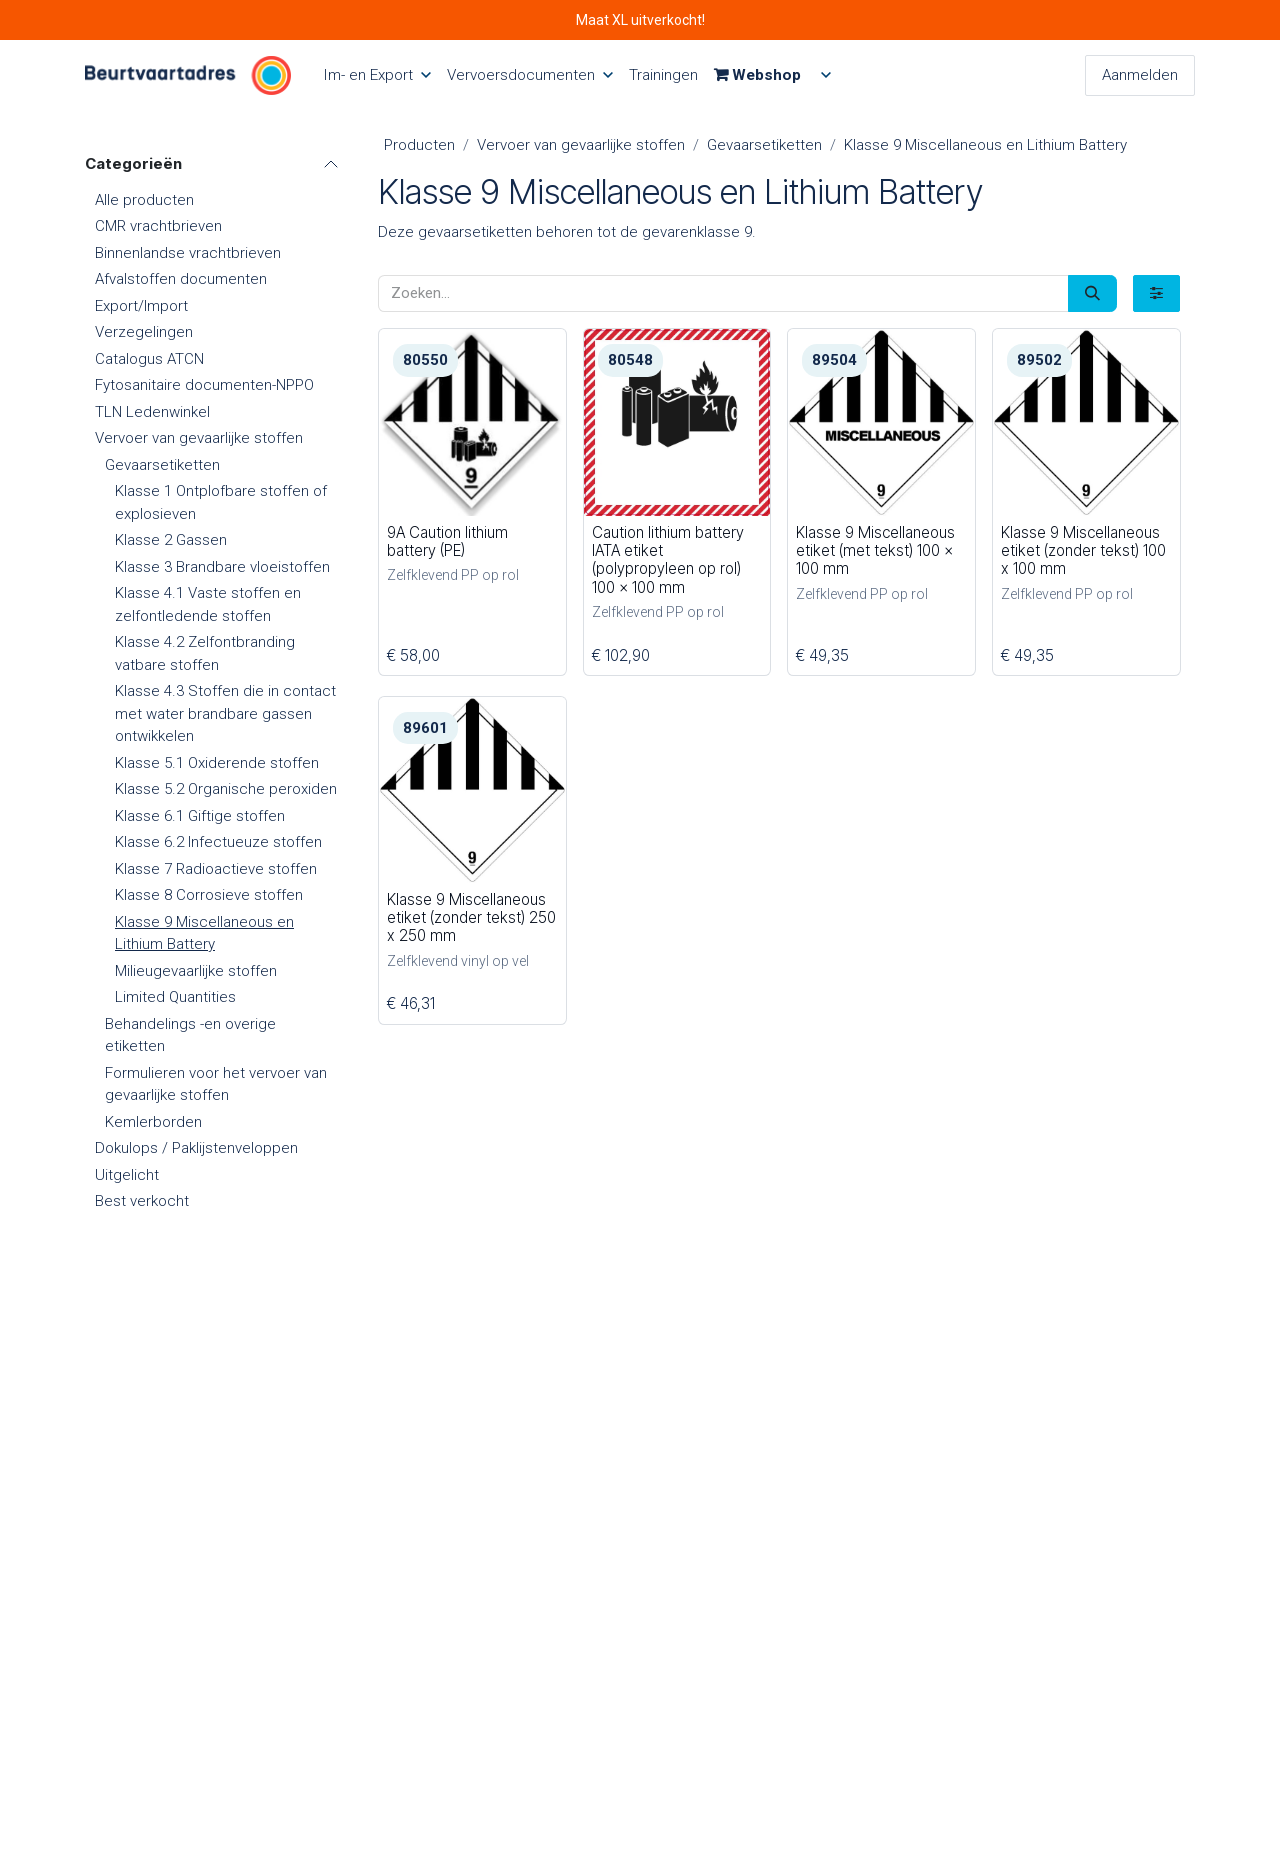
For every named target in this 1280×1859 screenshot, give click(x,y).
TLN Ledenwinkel (152, 412)
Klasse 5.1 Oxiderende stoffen (217, 763)
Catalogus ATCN (149, 359)
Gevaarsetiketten (162, 465)
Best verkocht (142, 1201)
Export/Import (141, 306)
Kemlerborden (153, 1122)
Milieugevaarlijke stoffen (196, 971)
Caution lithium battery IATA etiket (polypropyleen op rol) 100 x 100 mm (667, 559)
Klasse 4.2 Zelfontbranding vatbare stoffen (205, 653)
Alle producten (144, 200)
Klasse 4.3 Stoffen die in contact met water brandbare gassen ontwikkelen (225, 713)
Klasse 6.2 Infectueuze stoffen (218, 842)
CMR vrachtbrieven (158, 226)
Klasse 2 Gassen (171, 540)
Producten (419, 145)
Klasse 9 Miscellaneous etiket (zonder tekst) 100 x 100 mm (1082, 549)
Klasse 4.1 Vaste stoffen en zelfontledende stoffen (208, 604)
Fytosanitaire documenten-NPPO (204, 385)
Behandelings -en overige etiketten (190, 1035)
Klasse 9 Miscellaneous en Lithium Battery (204, 933)
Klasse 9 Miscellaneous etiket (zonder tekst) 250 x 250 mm (471, 917)
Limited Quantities (175, 997)
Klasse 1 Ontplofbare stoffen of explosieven (221, 502)
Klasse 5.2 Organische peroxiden (226, 789)
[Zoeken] (1092, 293)
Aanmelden (1140, 75)
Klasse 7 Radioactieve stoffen (216, 869)
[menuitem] (377, 75)
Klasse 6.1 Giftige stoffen (200, 816)
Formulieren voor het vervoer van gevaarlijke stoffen (216, 1084)
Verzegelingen (144, 332)
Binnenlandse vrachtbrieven (188, 253)
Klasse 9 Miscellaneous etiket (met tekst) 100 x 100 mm (875, 549)
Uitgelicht (127, 1175)
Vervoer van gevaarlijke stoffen (199, 438)
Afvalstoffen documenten (181, 279)
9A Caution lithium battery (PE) (447, 540)
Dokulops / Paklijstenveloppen (196, 1148)
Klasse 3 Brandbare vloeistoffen (222, 567)
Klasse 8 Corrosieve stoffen (209, 895)
